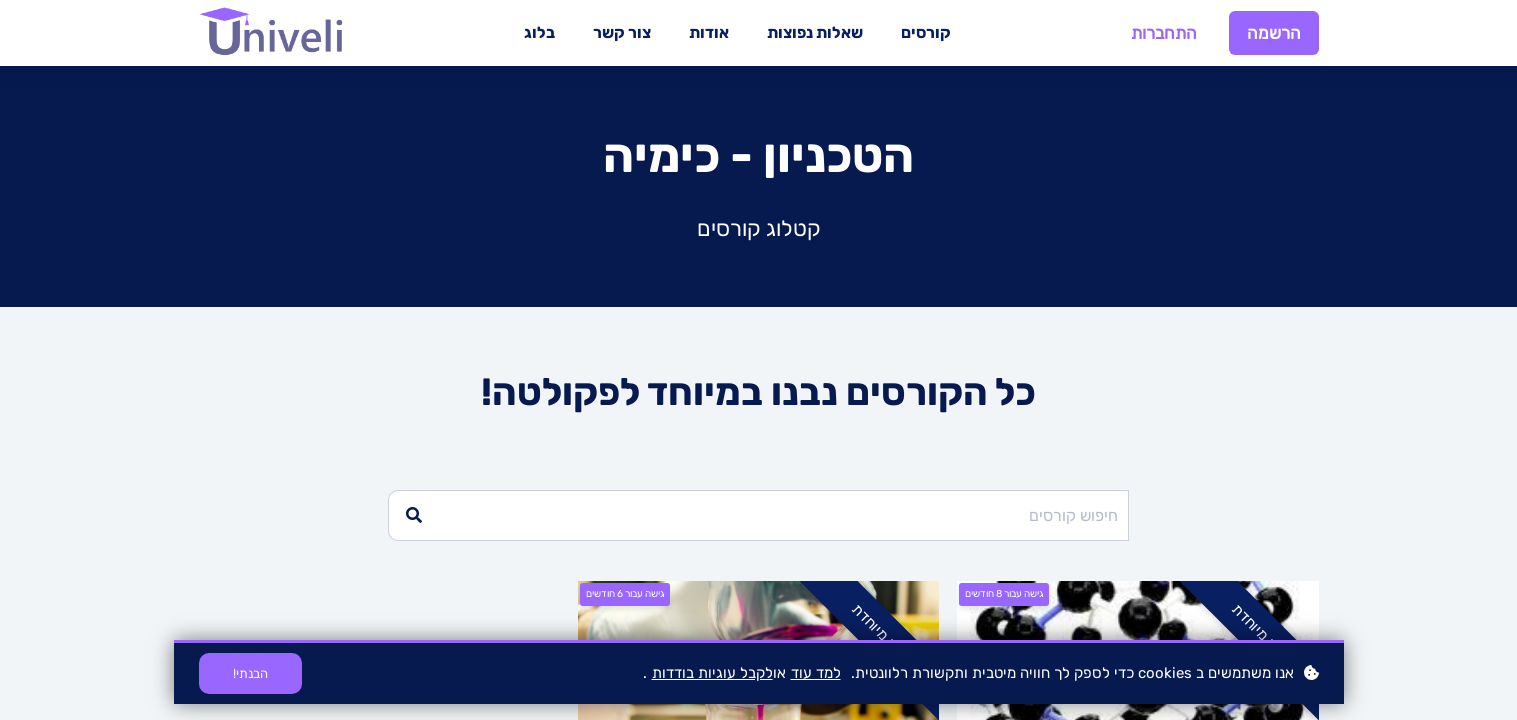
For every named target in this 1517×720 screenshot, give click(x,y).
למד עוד (816, 673)
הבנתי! (250, 673)
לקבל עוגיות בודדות (712, 673)
